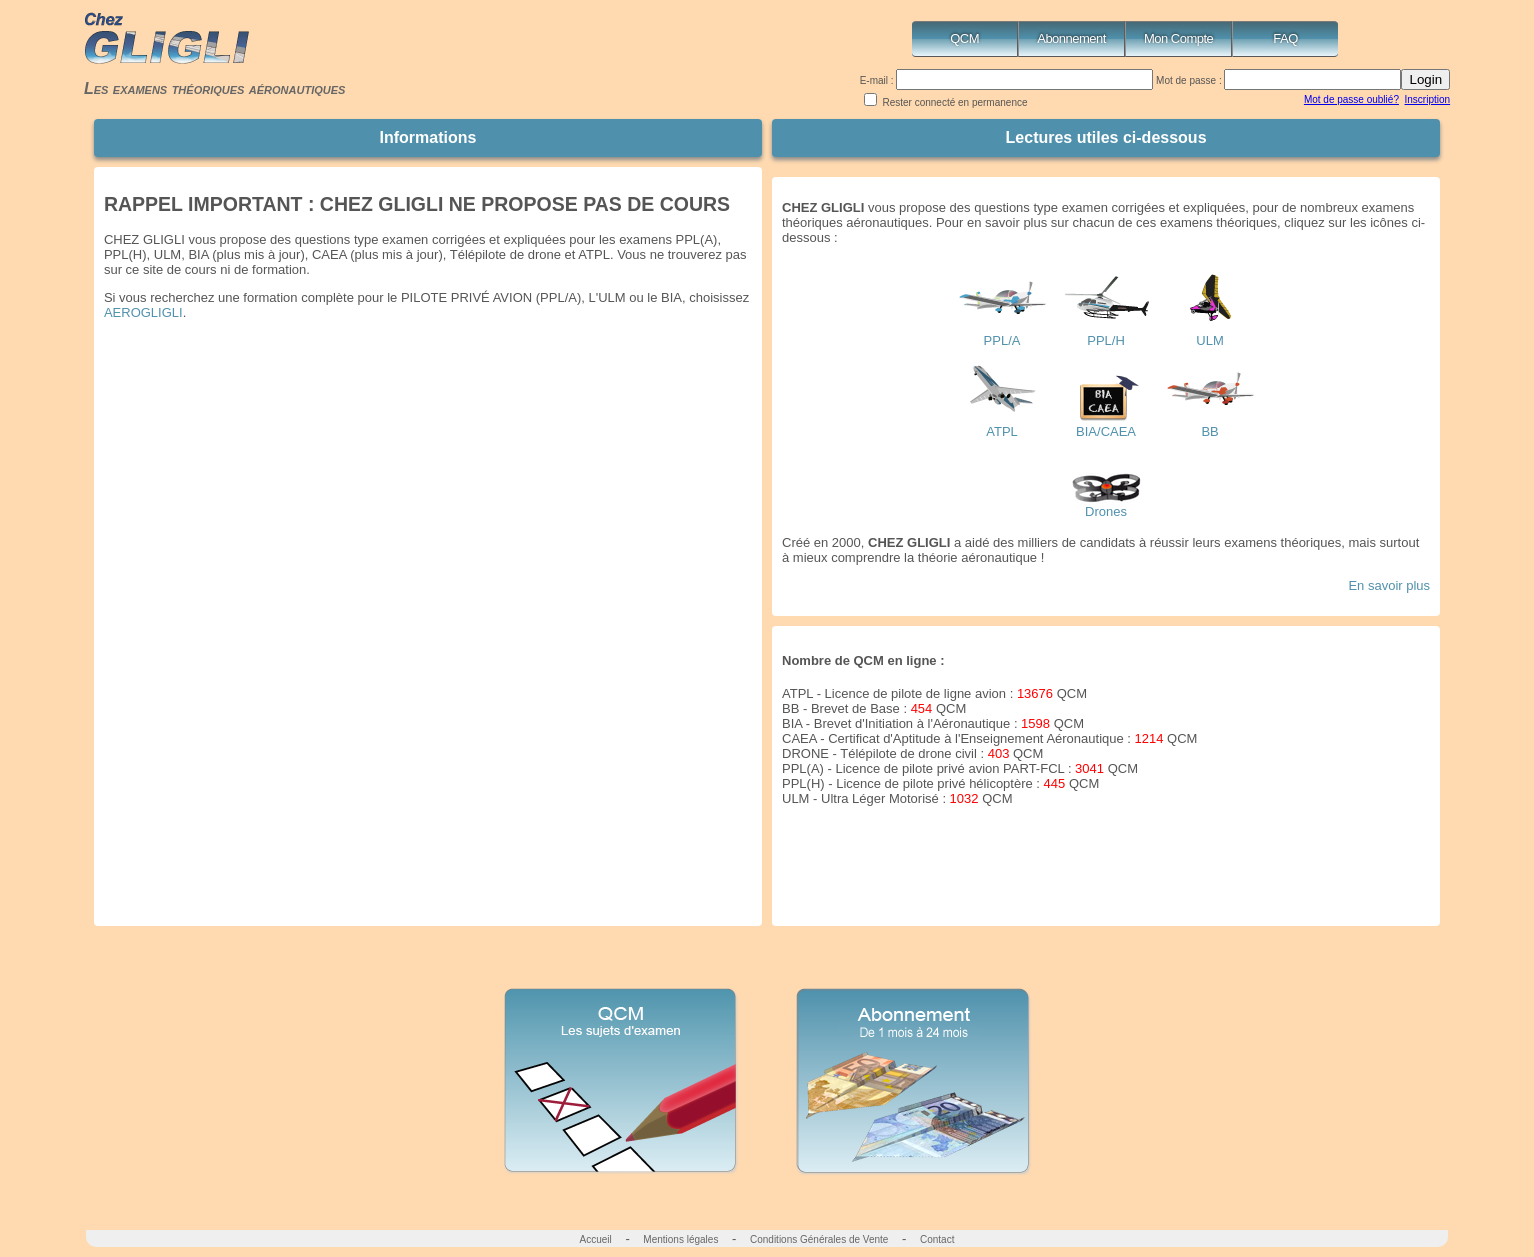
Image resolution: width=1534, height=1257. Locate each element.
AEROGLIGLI (143, 312)
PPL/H (1106, 334)
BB (1210, 425)
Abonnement (1071, 38)
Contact (937, 1239)
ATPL (1002, 425)
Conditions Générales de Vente (819, 1239)
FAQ (1285, 38)
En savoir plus (1389, 585)
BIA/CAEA (1106, 425)
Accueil (596, 1239)
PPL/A (1002, 334)
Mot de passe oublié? (1351, 99)
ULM (1210, 334)
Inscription (1428, 99)
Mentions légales (680, 1239)
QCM (964, 38)
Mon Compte (1178, 38)
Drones (1106, 505)
